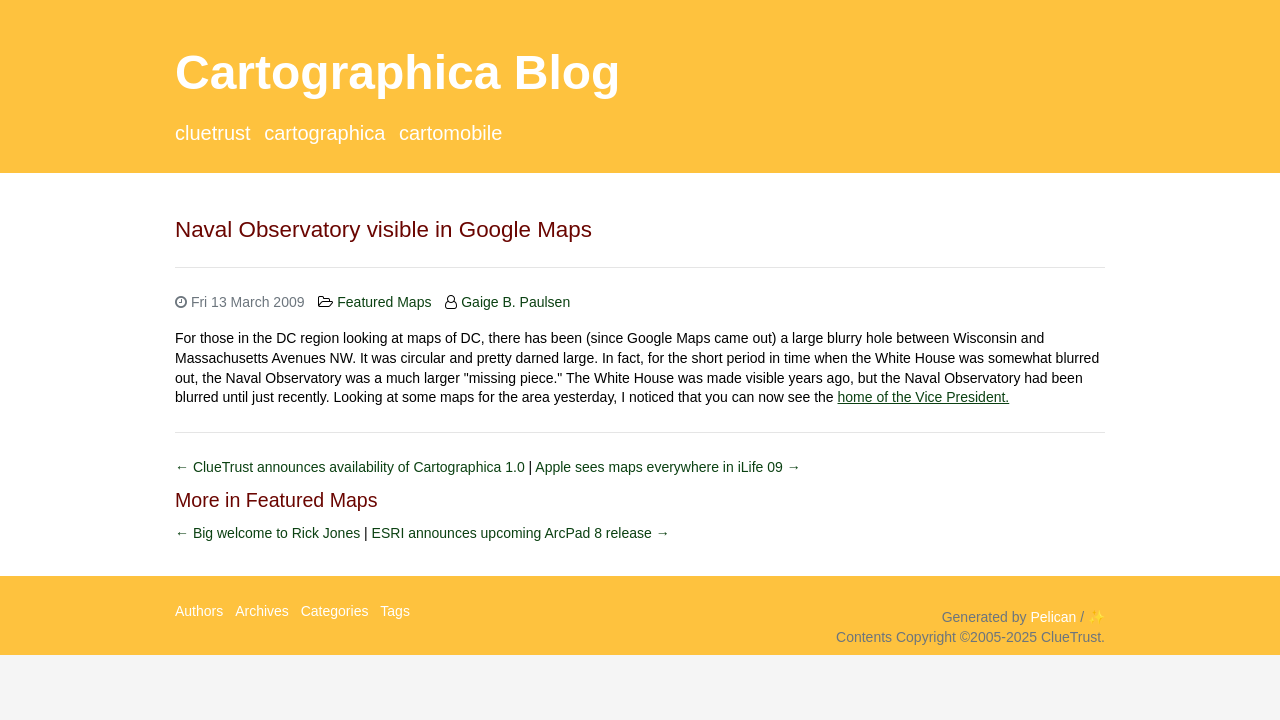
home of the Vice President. (924, 397)
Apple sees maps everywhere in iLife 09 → (667, 467)
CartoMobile (450, 133)
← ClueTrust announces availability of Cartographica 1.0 (352, 467)
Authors (199, 611)
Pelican (1053, 617)
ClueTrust (213, 133)
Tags (395, 611)
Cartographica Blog (397, 72)
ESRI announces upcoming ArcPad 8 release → (521, 533)
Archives (262, 611)
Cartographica (324, 133)
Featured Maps (384, 302)
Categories (335, 611)
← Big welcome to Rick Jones (269, 533)
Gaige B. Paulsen (515, 302)
